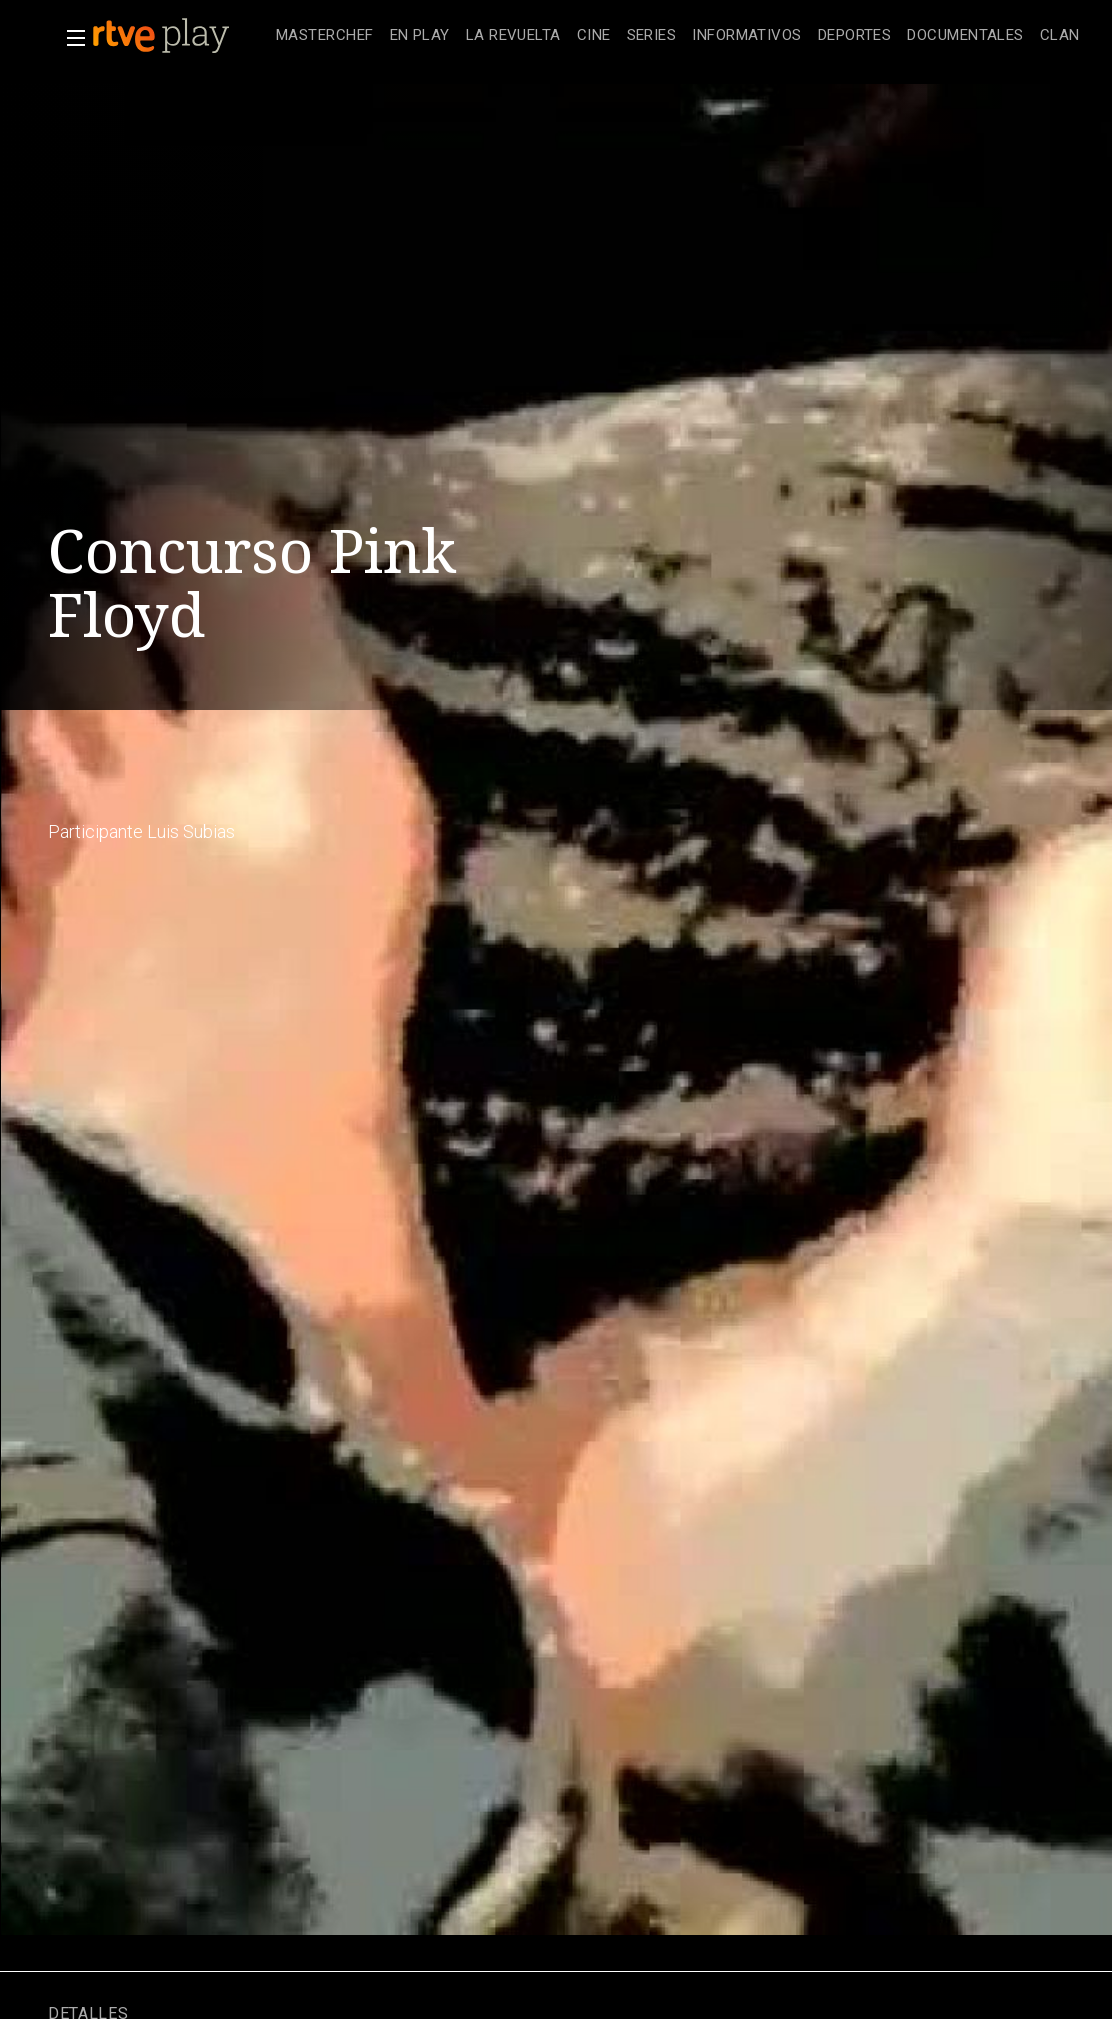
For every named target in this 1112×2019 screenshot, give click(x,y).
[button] (70, 38)
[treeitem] (325, 36)
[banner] (180, 36)
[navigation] (678, 36)
